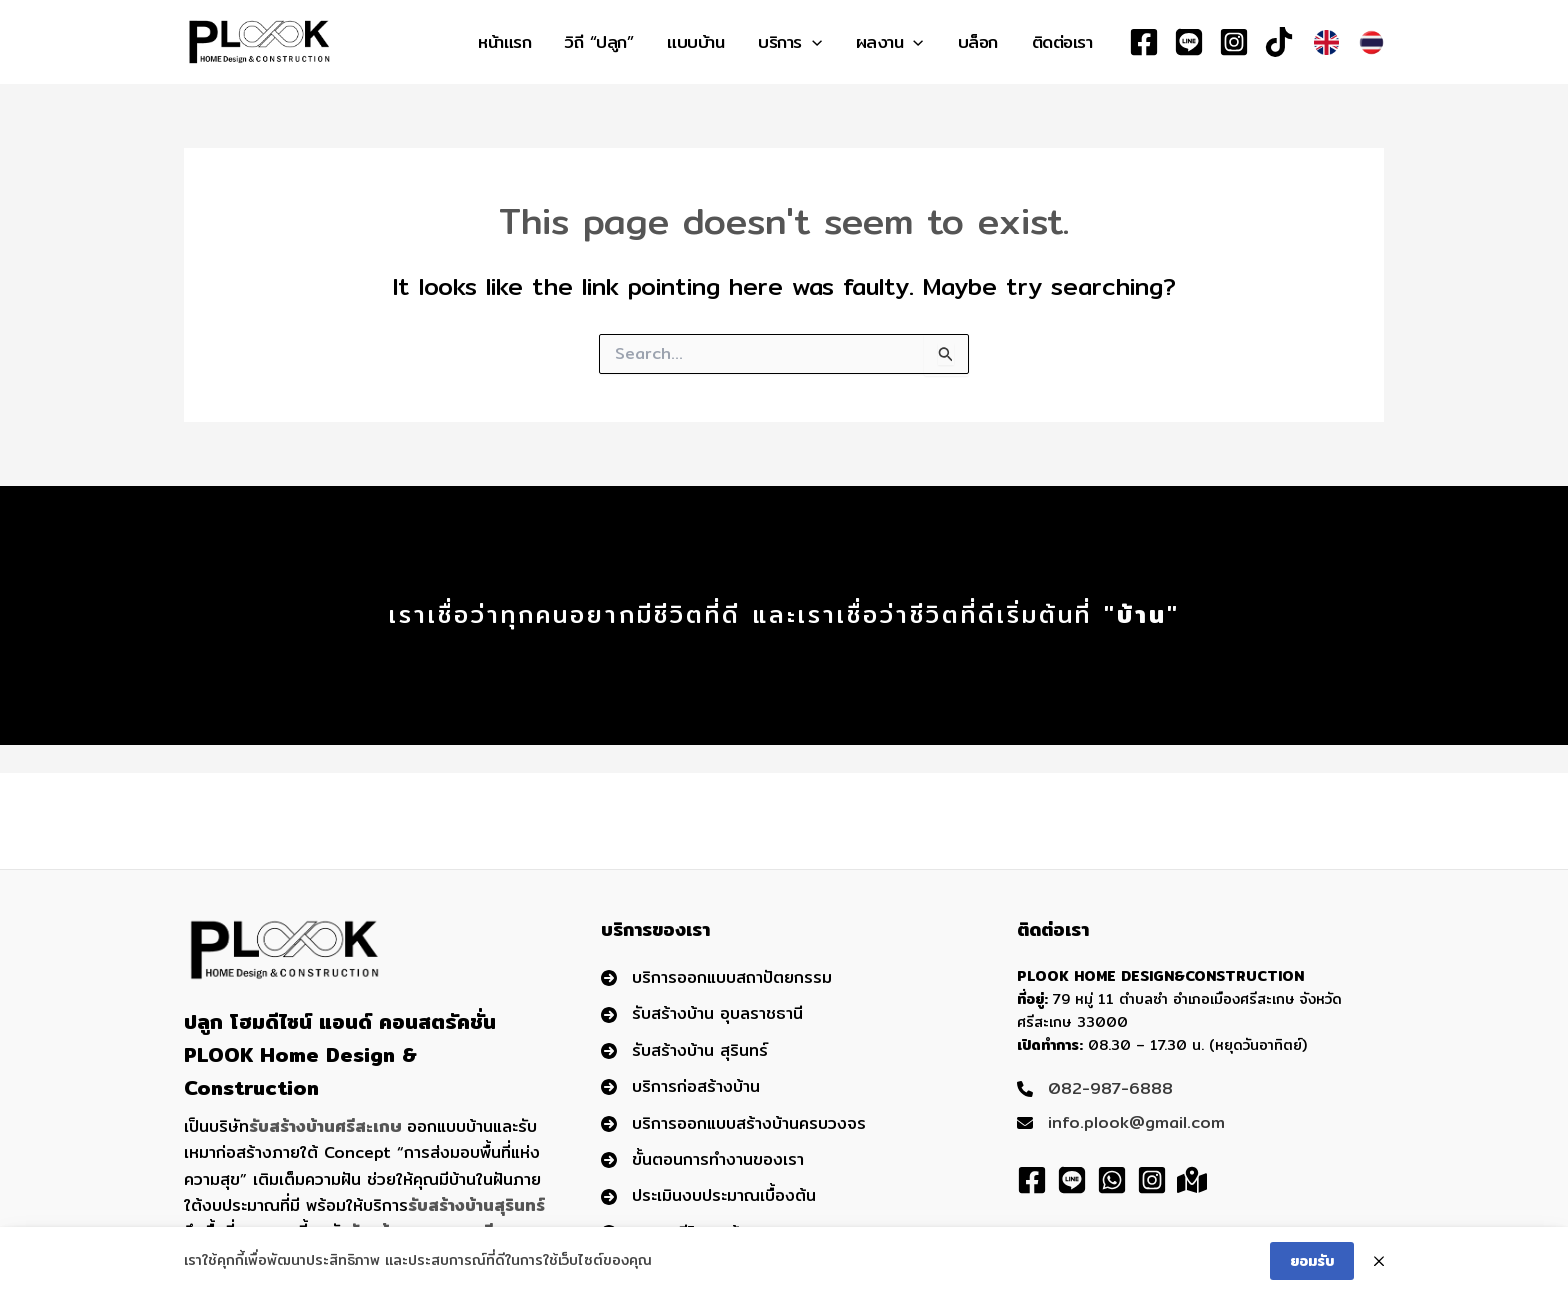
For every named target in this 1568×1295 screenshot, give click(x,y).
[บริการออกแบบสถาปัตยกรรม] (716, 978)
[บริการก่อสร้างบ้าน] (680, 1087)
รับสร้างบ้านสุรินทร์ (476, 1205)
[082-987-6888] (1095, 1089)
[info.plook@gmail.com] (1121, 1123)
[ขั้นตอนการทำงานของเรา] (702, 1160)
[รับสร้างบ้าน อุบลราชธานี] (702, 1014)
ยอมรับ (1312, 1265)
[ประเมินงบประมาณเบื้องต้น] (708, 1196)
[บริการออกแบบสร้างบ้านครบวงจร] (733, 1124)
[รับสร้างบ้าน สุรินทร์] (684, 1051)
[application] (812, 42)
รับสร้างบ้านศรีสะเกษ (325, 1126)
